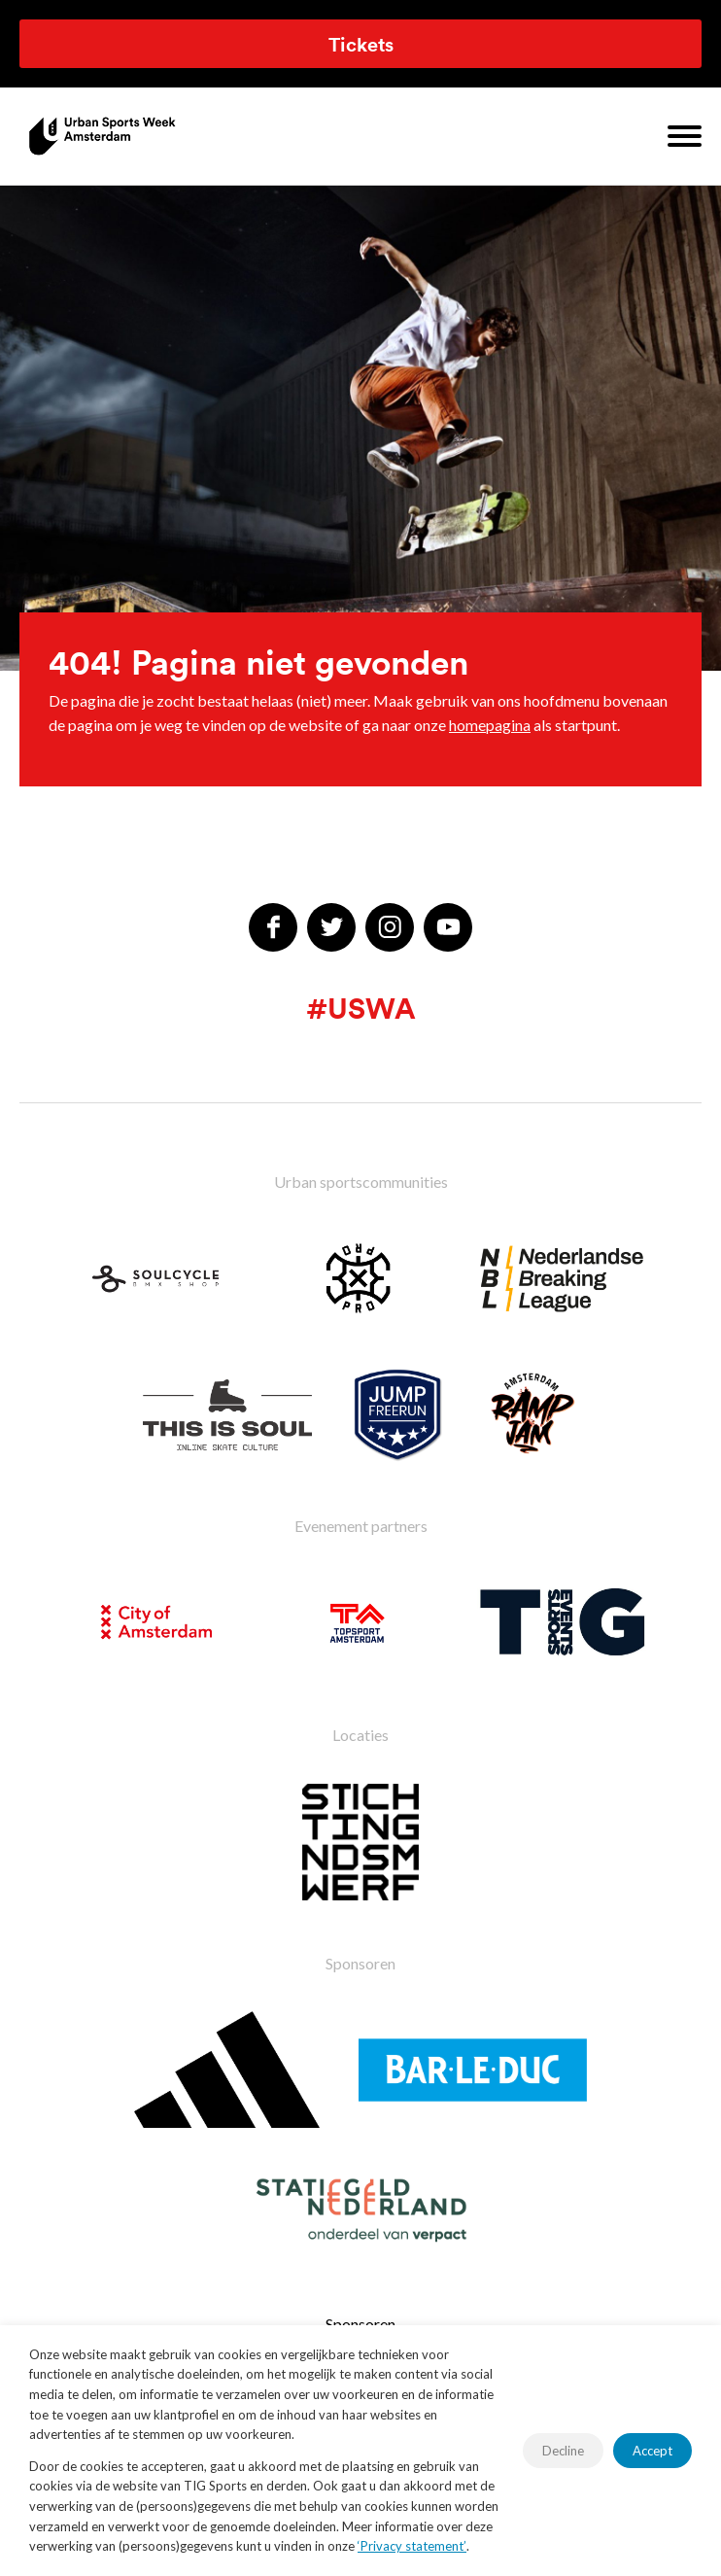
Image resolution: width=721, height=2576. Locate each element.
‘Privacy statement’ (412, 2546)
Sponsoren (360, 2324)
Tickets (361, 43)
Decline (563, 2450)
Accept (652, 2450)
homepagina (490, 724)
